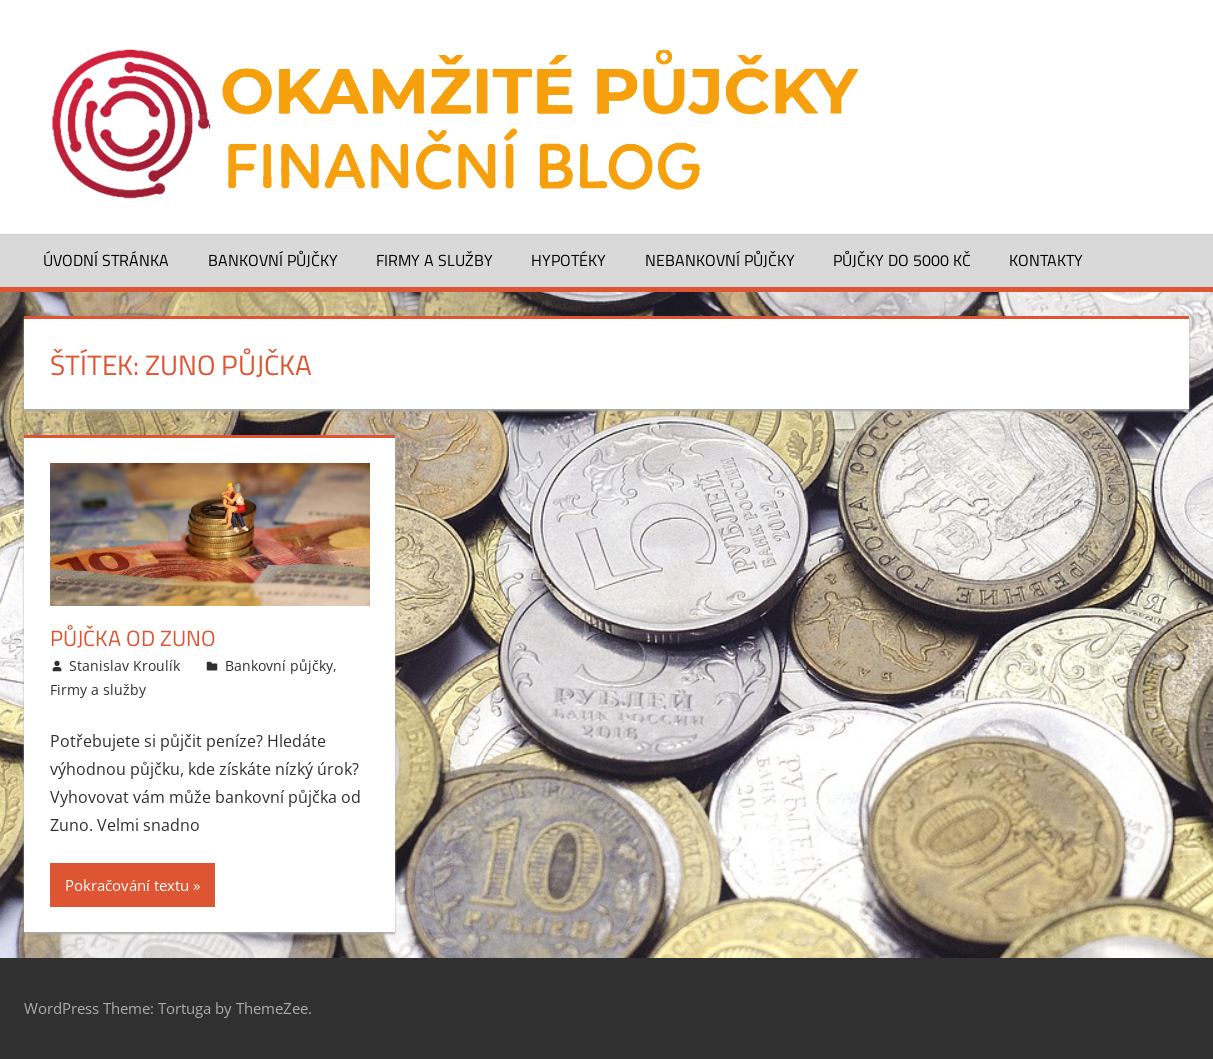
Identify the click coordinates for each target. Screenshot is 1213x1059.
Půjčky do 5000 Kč (902, 260)
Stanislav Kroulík (124, 665)
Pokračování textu (127, 885)
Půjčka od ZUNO (133, 638)
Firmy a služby (434, 260)
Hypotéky (568, 260)
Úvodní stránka (106, 260)
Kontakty (1046, 260)
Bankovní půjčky (273, 260)
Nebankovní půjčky (720, 260)
